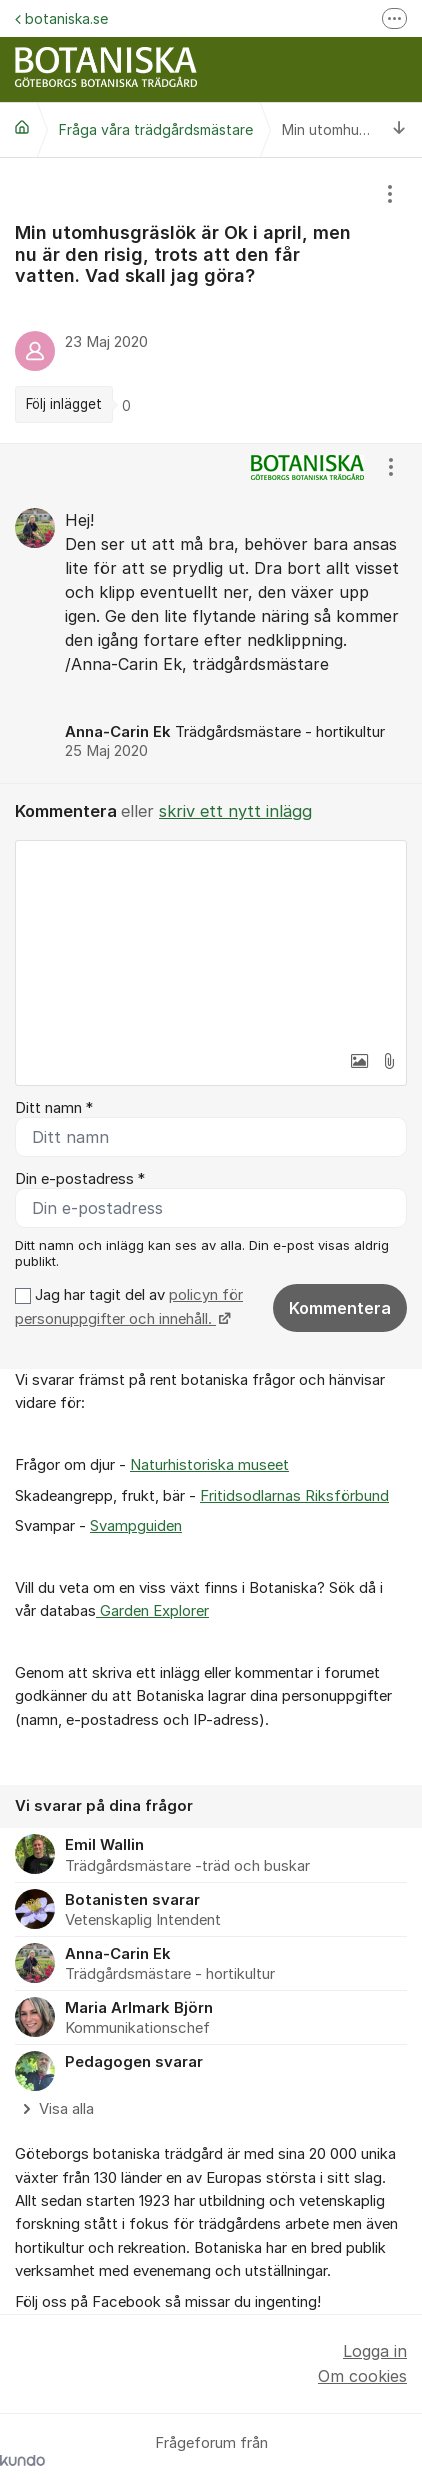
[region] (211, 300)
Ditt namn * (54, 1108)
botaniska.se (61, 18)
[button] (359, 1061)
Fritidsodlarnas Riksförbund (294, 1496)
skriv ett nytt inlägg (235, 811)
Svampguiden (136, 1526)
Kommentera (340, 1308)
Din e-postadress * (80, 1179)
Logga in (375, 2351)
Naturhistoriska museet (209, 1465)
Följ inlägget (64, 404)
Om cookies (362, 2376)
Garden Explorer (152, 1611)
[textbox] (211, 941)
